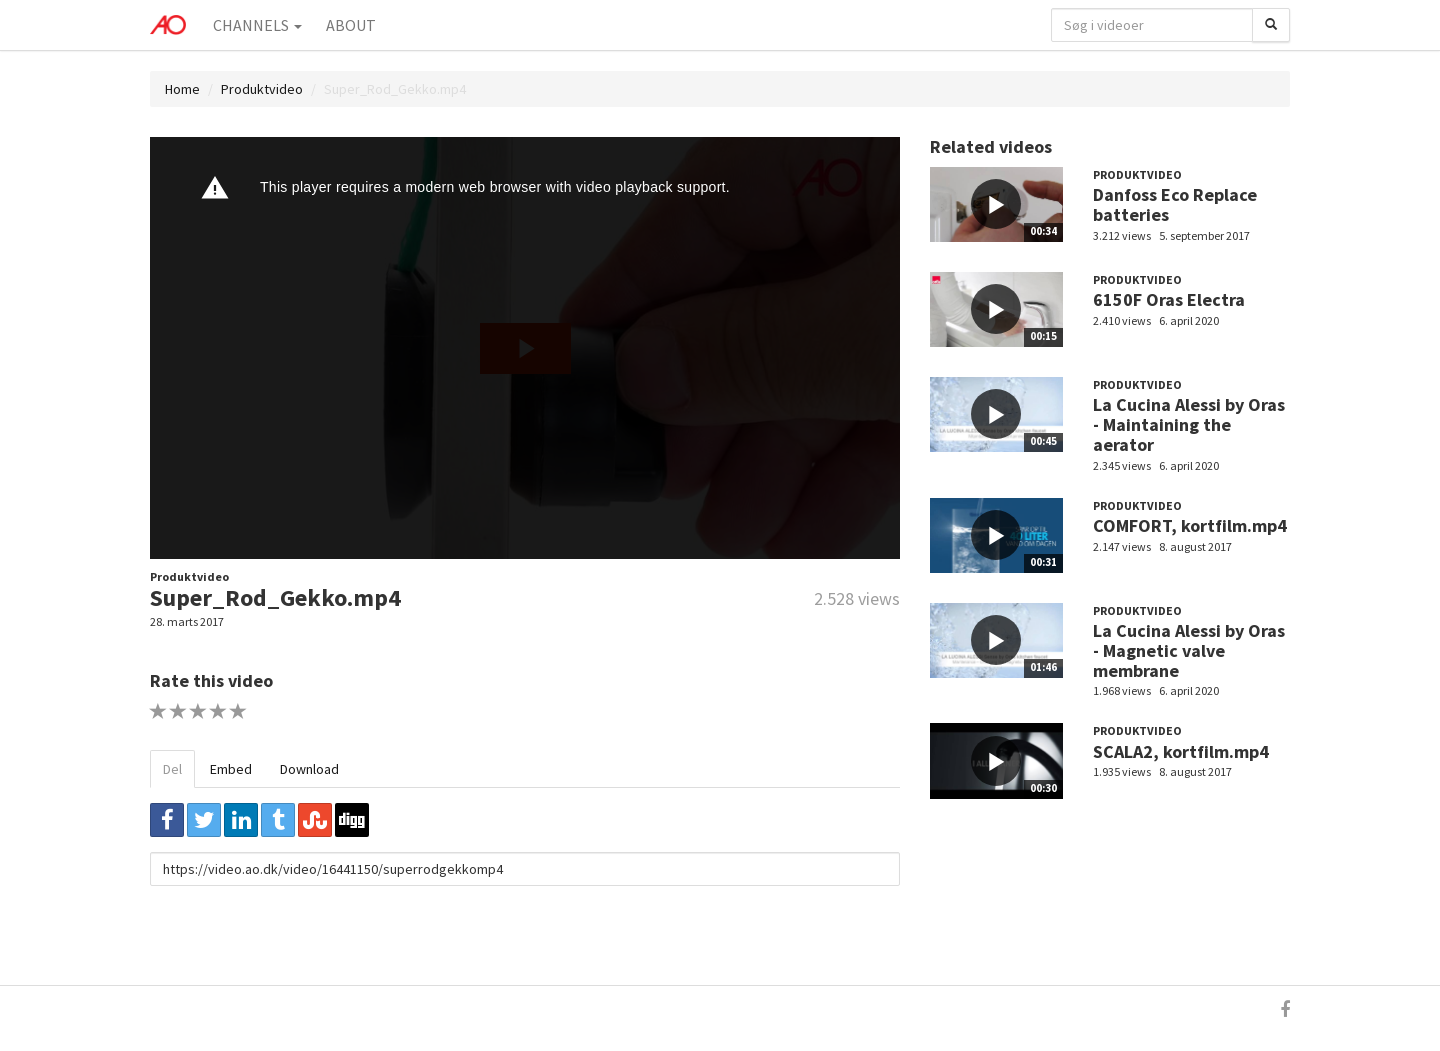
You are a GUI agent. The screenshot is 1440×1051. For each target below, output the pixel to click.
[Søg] (1271, 25)
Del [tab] (172, 769)
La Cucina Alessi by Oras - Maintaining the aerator (1189, 424)
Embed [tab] (231, 769)
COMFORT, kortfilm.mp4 (1190, 525)
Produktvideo (262, 89)
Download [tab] (309, 769)
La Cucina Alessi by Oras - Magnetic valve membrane (1189, 650)
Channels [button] (257, 25)
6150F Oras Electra (1169, 299)
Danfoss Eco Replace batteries (1175, 204)
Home (182, 89)
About (351, 25)
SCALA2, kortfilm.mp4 (1181, 751)
